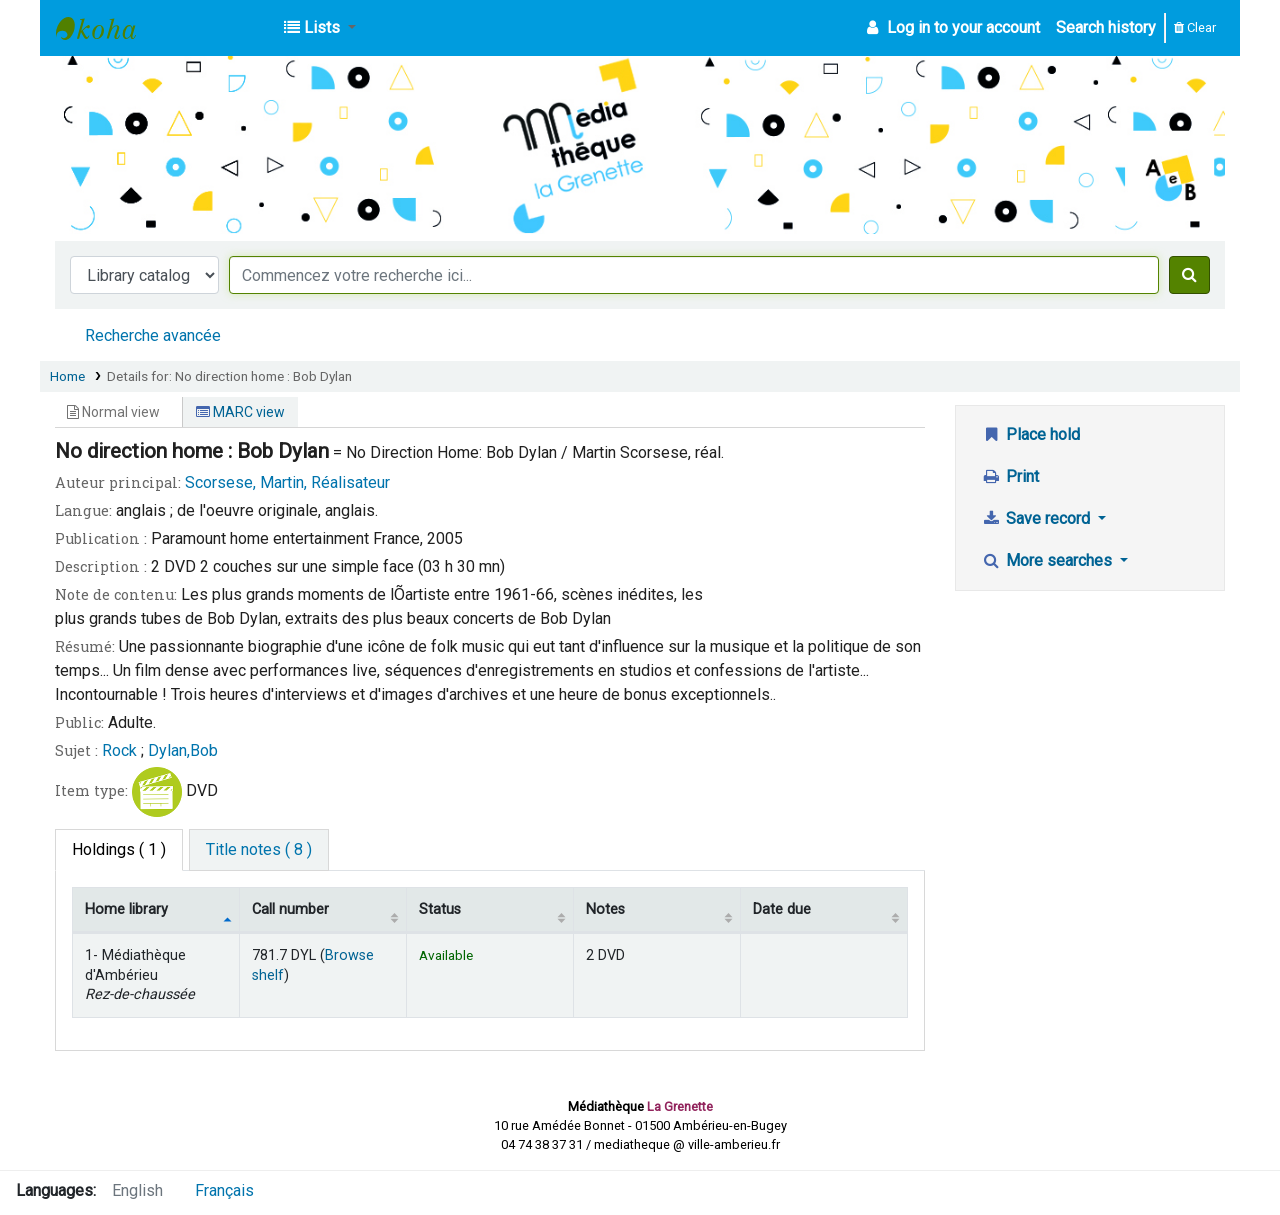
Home (67, 376)
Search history (1106, 27)
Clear (1195, 27)
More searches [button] (1048, 560)
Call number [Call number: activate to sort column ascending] (290, 909)
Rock (119, 750)
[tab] (259, 850)
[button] (320, 28)
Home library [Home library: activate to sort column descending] (126, 909)
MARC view (240, 412)
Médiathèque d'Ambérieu (106, 28)
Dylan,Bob (183, 750)
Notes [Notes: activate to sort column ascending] (605, 909)
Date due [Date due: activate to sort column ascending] (782, 909)
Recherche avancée (153, 335)
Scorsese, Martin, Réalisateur (287, 482)
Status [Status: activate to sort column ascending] (440, 909)
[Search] (1189, 275)
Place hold (1030, 434)
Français (224, 1190)
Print (1010, 476)
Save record (1037, 518)
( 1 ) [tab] (119, 849)
